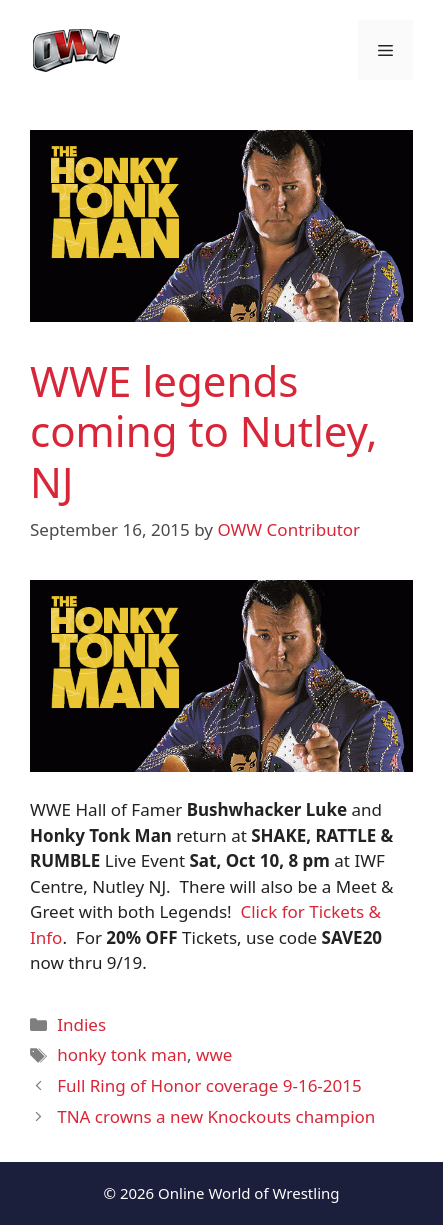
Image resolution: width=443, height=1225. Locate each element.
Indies (81, 1024)
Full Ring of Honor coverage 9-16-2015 (209, 1085)
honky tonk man (122, 1054)
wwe (214, 1054)
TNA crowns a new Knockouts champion (216, 1116)
